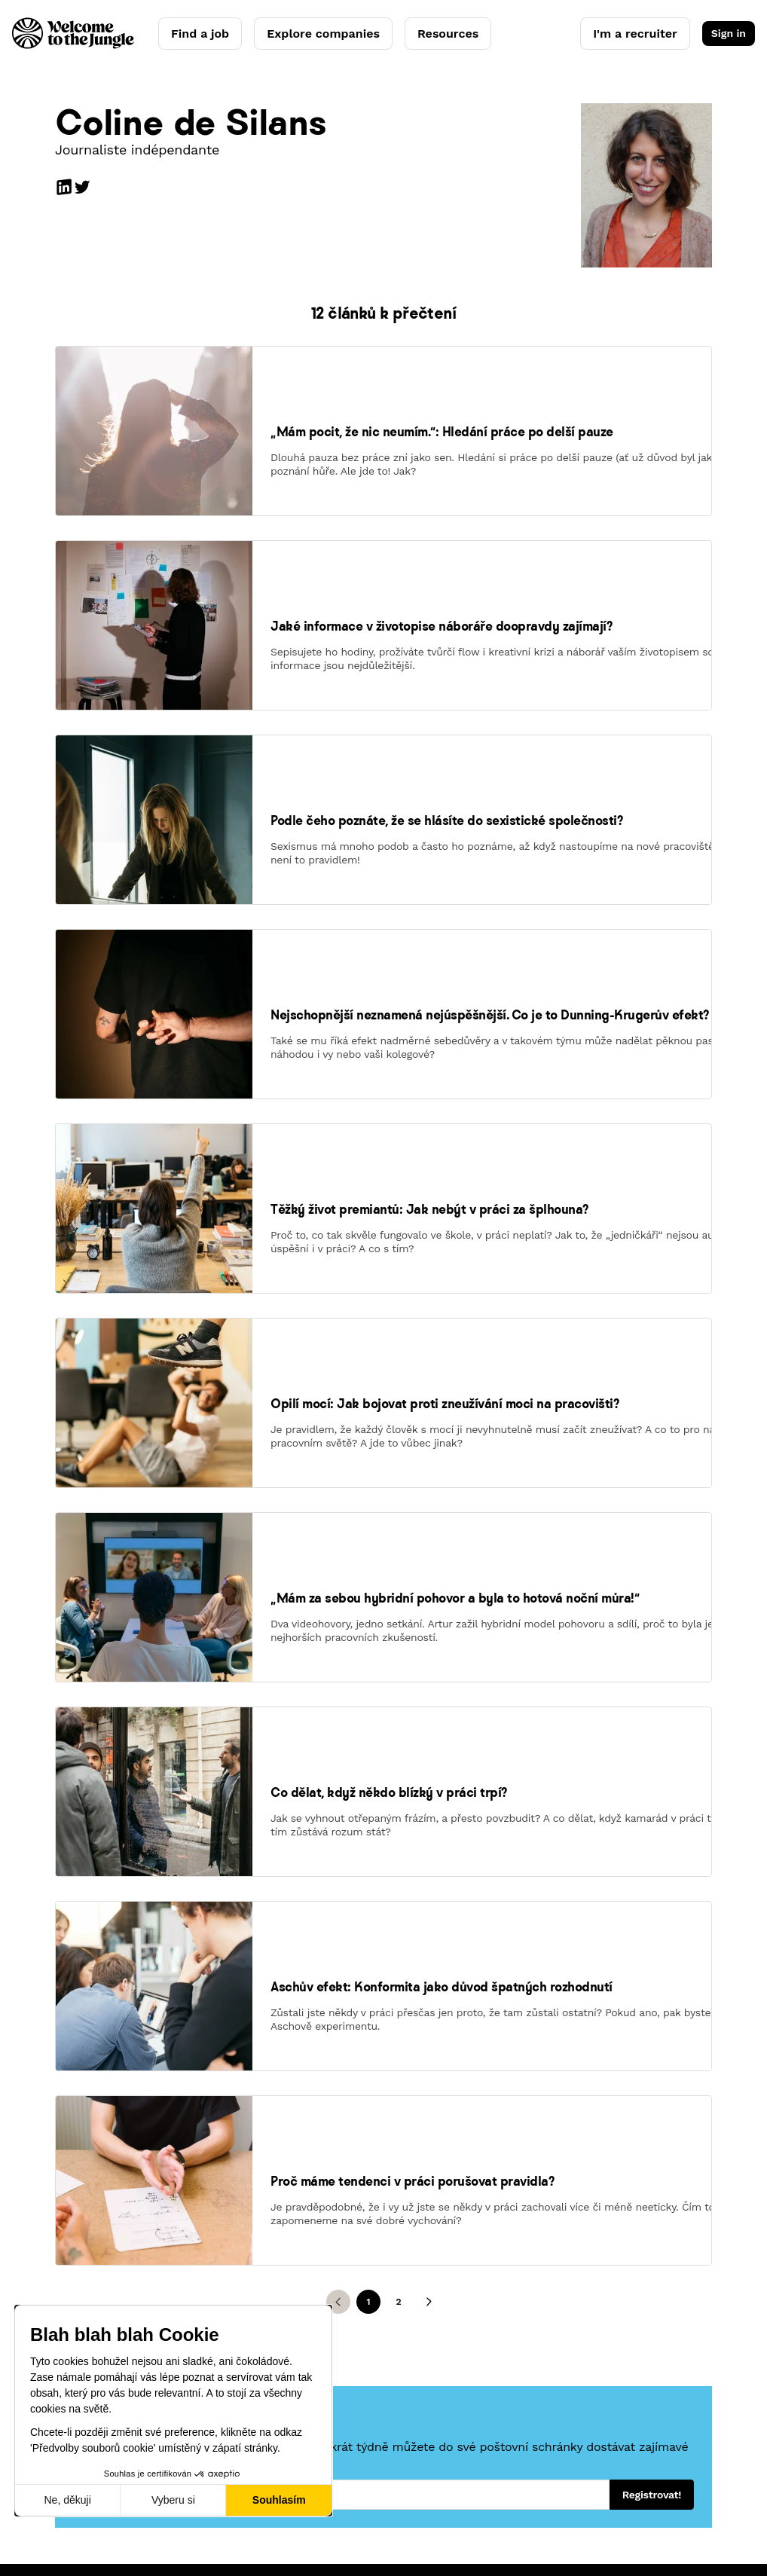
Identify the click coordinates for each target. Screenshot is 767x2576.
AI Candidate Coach (136, 2296)
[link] (154, 476)
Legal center (240, 2527)
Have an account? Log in (335, 2405)
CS (705, 2453)
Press (471, 2318)
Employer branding (320, 2296)
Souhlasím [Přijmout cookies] (279, 2500)
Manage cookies (331, 2527)
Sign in (728, 33)
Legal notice (55, 2527)
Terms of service (147, 2527)
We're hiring (487, 2296)
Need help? (301, 2383)
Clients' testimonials (325, 2339)
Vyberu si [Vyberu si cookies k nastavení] (173, 2500)
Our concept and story (515, 2275)
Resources (447, 33)
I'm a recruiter (635, 33)
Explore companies (323, 33)
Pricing (289, 2318)
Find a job (200, 33)
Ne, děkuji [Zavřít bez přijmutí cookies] (67, 2500)
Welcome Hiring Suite (328, 2275)
